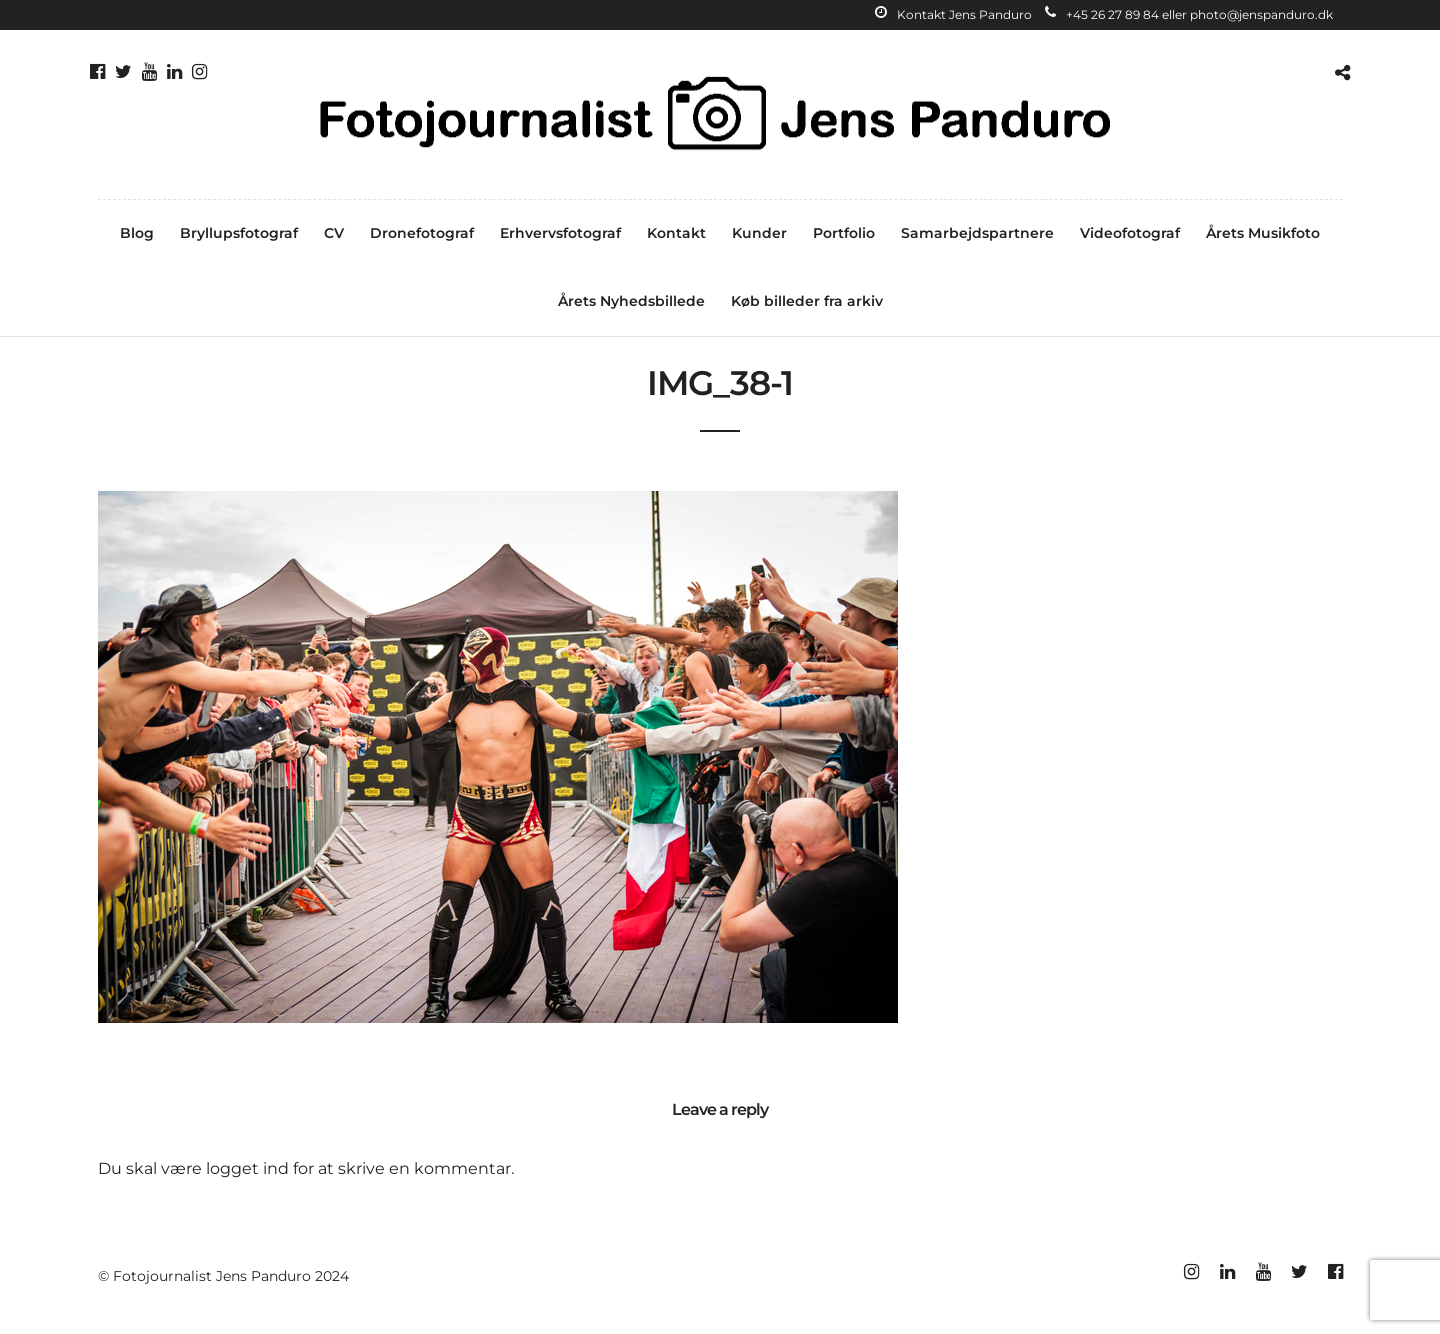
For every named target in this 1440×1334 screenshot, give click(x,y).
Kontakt (676, 233)
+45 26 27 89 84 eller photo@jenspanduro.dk (1189, 14)
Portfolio (844, 233)
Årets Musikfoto (1263, 233)
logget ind (247, 1168)
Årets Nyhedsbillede (631, 301)
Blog (137, 233)
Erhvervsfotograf (560, 233)
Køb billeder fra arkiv (807, 301)
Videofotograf (1130, 233)
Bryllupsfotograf (239, 233)
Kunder (759, 233)
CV (334, 233)
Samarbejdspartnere (977, 233)
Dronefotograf (422, 233)
